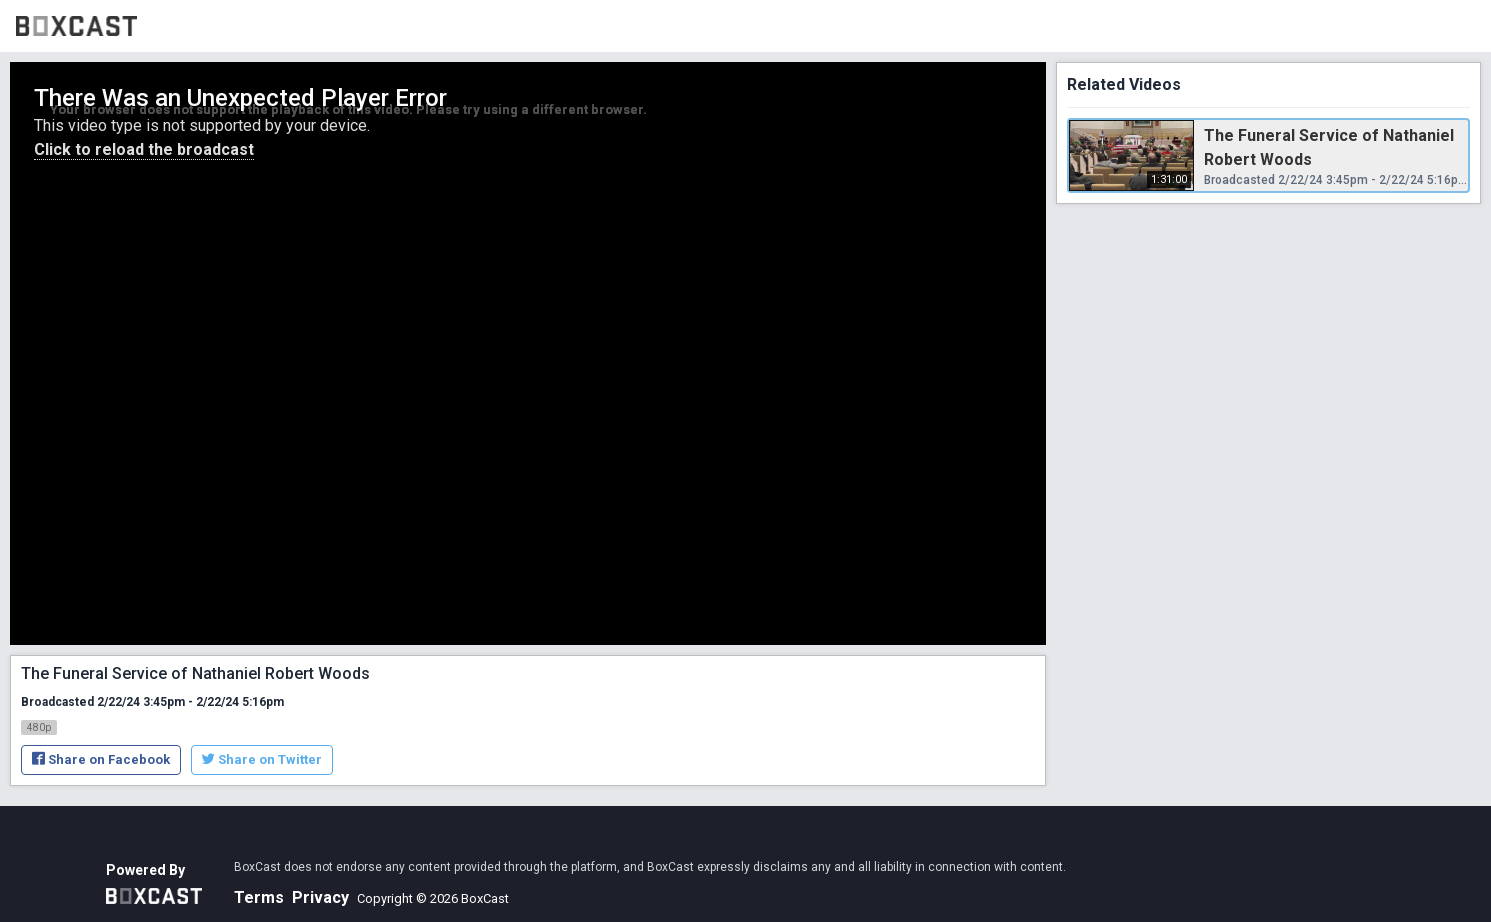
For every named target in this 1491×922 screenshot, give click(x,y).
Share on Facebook (101, 759)
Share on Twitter (262, 759)
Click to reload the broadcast (144, 149)
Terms (259, 897)
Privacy (320, 897)
